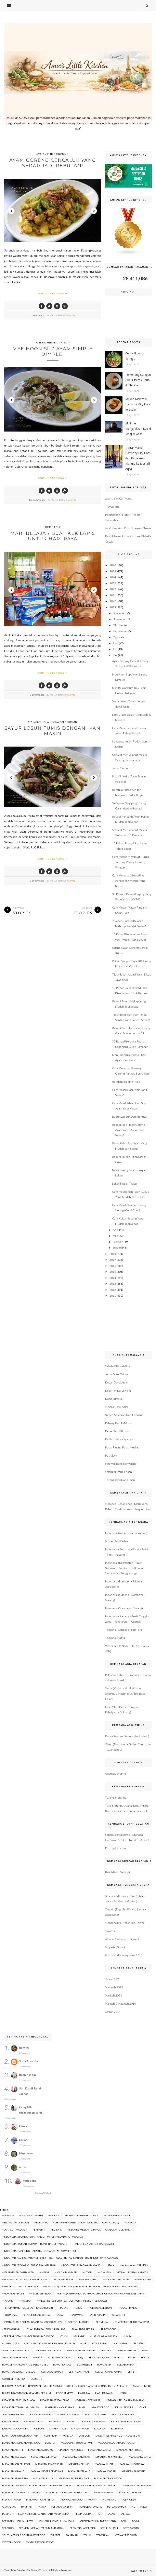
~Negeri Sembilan (40, 2293)
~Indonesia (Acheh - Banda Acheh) (95, 2243)
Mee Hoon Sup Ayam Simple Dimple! (52, 351)
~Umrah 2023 (10, 2343)
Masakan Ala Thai (140, 2456)
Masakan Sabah (106, 2471)
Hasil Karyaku (104, 2393)
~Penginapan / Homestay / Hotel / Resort (27, 2307)
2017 (112, 1259)
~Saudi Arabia (96, 2314)
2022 (112, 589)
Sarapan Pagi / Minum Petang (97, 2520)
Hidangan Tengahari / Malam (21, 2407)
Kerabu (71, 2421)
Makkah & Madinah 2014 (120, 2003)
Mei (115, 655)
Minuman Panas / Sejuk (40, 2499)
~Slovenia (101, 2321)
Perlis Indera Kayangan (119, 1439)
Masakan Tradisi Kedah (109, 2478)
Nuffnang (109, 2499)
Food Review (64, 2393)
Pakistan (26, 2506)
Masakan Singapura (15, 2478)
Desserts (36, 2378)
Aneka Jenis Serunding (80, 2350)
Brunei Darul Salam (117, 1541)
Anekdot (106, 2350)
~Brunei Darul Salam (15, 2222)
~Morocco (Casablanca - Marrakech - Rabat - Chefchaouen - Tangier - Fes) (90, 2286)
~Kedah (87, 2272)
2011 (112, 1295)
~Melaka (7, 2286)
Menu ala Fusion (130, 2492)
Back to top (141, 2570)
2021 (112, 595)
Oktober (118, 625)
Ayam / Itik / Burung (52, 153)
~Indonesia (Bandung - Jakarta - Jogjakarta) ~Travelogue (39, 2250)
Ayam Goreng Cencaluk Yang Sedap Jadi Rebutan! (52, 163)
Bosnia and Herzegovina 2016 (123, 1955)
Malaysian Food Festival (76, 2442)
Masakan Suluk (43, 2478)
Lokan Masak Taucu (124, 1183)
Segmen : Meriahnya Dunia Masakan (41, 2528)
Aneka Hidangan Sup (52, 342)
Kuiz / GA (68, 2435)
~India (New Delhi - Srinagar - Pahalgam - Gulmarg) (99, 2229)
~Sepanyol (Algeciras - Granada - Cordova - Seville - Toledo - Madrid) (45, 2321)
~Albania (8, 2215)
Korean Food (80, 2428)
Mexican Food (11, 2499)
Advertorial (100, 2343)
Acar (83, 2343)
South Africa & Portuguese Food (23, 2535)
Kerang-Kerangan (94, 2421)
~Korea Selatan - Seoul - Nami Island (25, 2279)
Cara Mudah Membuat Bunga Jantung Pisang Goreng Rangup (130, 862)
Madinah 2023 (114, 1987)
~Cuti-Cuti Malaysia (14, 2229)
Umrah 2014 (112, 2011)
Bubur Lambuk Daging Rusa (129, 1116)
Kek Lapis (52, 527)
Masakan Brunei (78, 2464)
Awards (37, 2357)
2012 (112, 1289)
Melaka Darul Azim (116, 1406)
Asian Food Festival (14, 2357)
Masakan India (104, 2464)
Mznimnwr (26, 2153)
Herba (123, 2393)
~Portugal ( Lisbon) (100, 2307)
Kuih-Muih (50, 2435)
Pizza (143, 2506)
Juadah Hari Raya (13, 2414)
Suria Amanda (28, 2061)
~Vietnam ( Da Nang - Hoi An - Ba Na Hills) (49, 2343)
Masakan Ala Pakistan (109, 2456)
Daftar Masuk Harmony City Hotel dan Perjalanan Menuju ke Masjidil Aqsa (138, 458)
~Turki (64, 2336)
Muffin (92, 2499)
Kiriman (39, 2428)
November (119, 619)
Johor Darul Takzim (117, 1374)
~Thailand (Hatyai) (82, 2329)
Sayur (136, 2520)
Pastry (42, 2506)
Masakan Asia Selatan (16, 2464)
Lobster (50, 2442)
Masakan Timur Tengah (74, 2478)
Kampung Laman (68, 2414)
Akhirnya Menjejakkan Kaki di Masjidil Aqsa (138, 428)
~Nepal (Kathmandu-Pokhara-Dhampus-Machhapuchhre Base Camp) (101, 2293)
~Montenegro (28, 2286)
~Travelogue (107, 2329)
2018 (112, 1253)
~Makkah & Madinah (116, 2279)
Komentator (57, 2428)
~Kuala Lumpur (63, 2279)
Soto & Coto (131, 2528)
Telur (87, 2535)
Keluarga (55, 2421)
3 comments (37, 315)
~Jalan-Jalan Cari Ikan (134, 2265)
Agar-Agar (120, 2343)
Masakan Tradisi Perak (137, 2485)
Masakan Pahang (79, 2471)
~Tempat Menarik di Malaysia (131, 2321)
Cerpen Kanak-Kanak (108, 2371)
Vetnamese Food (126, 2535)
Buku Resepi (84, 2364)
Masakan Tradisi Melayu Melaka (97, 2485)
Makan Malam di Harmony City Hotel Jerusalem (138, 404)
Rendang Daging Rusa (126, 1081)
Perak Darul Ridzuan (117, 1431)
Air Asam (138, 2343)
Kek (87, 2414)
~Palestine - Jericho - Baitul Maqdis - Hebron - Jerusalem (72, 2300)
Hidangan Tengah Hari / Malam (125, 2400)
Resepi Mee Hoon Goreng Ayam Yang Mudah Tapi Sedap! (128, 1130)
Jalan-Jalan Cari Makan (119, 498)
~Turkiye (79, 2336)
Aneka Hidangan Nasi (15, 2350)
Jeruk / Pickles (124, 2407)
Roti (99, 2513)
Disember (119, 613)
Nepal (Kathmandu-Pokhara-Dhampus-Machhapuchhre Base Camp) (125, 1694)
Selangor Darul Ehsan (118, 1471)
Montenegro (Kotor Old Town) (124, 1922)
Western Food (11, 2542)
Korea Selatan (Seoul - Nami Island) (127, 1736)
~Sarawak (76, 2314)
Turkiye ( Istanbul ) (117, 1797)
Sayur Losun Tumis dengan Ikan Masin (53, 730)
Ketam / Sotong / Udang (126, 2421)
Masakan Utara (104, 2492)
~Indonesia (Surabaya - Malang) (81, 2265)
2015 (112, 1271)
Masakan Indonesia (131, 2464)
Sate (124, 2520)
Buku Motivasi (62, 2364)
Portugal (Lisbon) (116, 1848)
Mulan (23, 2139)
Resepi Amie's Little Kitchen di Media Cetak (43, 2513)
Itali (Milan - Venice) (117, 1872)
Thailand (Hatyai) (115, 1637)
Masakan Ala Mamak (44, 2456)
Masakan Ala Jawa (14, 2456)
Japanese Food (99, 2407)
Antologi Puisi (126, 2350)
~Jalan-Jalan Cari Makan (18, 2272)
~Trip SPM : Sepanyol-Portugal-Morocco (28, 2336)
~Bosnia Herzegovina (117, 2215)
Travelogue (112, 506)
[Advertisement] (128, 1324)
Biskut (118, 2357)
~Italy (110, 2265)
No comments (37, 499)
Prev (11, 211)
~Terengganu (11, 2329)
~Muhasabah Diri (13, 2293)
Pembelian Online (90, 2506)
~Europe (56, 2229)
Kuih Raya (117, 2428)
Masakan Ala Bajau (40, 2449)
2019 (112, 607)
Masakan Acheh (12, 2449)
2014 (112, 1277)
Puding (6, 2513)
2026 (112, 565)
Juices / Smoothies (40, 2414)
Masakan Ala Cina (99, 2449)
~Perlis (77, 2307)
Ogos (116, 637)
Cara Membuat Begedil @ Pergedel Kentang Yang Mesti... (128, 881)
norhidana (29, 2180)
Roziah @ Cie (28, 2074)
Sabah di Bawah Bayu (118, 1366)
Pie (133, 2506)
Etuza (23, 2126)
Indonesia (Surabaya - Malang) (124, 1608)
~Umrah (128, 2336)
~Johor (44, 2272)
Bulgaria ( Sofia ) (115, 1947)
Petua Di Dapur (116, 2506)
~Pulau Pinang (127, 2307)
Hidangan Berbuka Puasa (18, 2400)
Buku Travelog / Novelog (19, 2371)
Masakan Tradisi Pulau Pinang (21, 2492)
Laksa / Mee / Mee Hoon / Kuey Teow (117, 2435)
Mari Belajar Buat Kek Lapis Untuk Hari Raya (52, 536)
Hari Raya (84, 2393)
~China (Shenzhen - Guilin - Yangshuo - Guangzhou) (86, 2222)
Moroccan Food (71, 2499)
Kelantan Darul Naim (118, 1390)
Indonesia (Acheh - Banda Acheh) (126, 1533)
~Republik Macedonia (36, 2314)
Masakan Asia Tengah (49, 2464)
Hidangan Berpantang (54, 2400)
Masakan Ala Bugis (70, 2449)
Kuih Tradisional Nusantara (20, 2435)
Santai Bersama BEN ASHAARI (56, 2520)
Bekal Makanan (99, 2357)
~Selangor (118, 2314)
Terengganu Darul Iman (120, 1480)
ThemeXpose (39, 2570)
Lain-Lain (84, 2435)
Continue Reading (52, 293)
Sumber (56, 2535)
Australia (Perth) (115, 1773)
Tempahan (102, 2535)
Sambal (125, 2513)
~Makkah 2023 (143, 2279)
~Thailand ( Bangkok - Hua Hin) (45, 2329)
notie (22, 2167)
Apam (144, 2350)
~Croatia (130, 2222)
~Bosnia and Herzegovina (81, 2215)
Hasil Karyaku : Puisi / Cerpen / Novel (128, 528)
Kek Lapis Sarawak (123, 2414)
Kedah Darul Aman (117, 1382)
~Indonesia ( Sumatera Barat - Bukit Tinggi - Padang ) (35, 2243)
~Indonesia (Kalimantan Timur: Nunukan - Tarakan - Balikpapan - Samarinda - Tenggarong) (60, 2258)
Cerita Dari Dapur (52, 2371)
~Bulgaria (41, 2222)
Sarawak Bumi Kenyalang (120, 1463)
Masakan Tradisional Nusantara (67, 2492)
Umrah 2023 (112, 1979)
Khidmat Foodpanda (15, 2428)
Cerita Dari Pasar (79, 2371)
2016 (112, 1265)
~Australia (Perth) (31, 2215)
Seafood (8, 2528)
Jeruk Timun (120, 768)
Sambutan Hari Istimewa (17, 2520)
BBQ (80, 2357)
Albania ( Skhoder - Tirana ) (122, 1939)
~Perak (63, 2307)
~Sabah (60, 2314)
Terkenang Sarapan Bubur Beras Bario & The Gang (138, 380)
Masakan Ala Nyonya (76, 2456)
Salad (111, 2513)
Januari (117, 1247)
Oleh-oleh (129, 2499)
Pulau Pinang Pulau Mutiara (122, 1447)
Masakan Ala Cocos (129, 2449)
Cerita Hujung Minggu (134, 355)
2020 (112, 601)
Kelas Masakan (33, 2421)
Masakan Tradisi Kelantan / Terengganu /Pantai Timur (36, 2485)
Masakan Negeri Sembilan (46, 2471)
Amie (72, 315)
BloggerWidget (43, 2193)
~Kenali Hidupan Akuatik (132, 2272)
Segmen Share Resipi (82, 2528)
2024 (112, 577)
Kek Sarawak (10, 2421)
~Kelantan (104, 2272)
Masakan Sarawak (133, 2471)
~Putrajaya (9, 2314)
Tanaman (72, 2535)
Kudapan (100, 2428)
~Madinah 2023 (88, 2279)
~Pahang (8, 2300)
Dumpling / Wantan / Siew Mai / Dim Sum (26, 2393)
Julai (115, 643)
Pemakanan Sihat (62, 2506)
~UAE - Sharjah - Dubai (104, 2336)
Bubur (145, 2357)
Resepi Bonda (83, 2513)
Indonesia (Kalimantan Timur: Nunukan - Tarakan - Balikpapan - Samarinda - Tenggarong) (125, 1568)
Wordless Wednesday (40, 2542)
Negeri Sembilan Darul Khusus (124, 1415)
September (120, 631)
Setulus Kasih (109, 2528)
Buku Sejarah (125, 2364)
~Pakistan (25, 2300)
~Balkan (53, 2215)
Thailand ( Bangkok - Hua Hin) (123, 1629)
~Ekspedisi (39, 2229)
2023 (112, 583)
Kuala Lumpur (113, 1398)
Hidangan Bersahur (87, 2400)
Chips (131, 2371)
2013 (112, 1283)
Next (94, 211)
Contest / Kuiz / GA (13, 2378)
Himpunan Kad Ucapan (59, 2407)
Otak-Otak (9, 2506)
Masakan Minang (13, 2471)
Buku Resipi (104, 2364)
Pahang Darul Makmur (119, 1423)
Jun (115, 649)
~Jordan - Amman (66, 2272)
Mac (115, 1235)
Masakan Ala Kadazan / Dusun (52, 721)
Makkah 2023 (113, 1995)
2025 (112, 571)
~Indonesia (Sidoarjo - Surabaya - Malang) (29, 2265)
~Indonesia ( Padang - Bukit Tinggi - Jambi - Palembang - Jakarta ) (42, 2236)
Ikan (82, 2407)
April (116, 1229)
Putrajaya (111, 1455)
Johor (142, 2407)
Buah (131, 2357)
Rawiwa (24, 2047)
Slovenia (110, 1931)
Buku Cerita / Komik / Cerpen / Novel (25, 2364)
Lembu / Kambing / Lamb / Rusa (21, 2442)
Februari (118, 1241)
